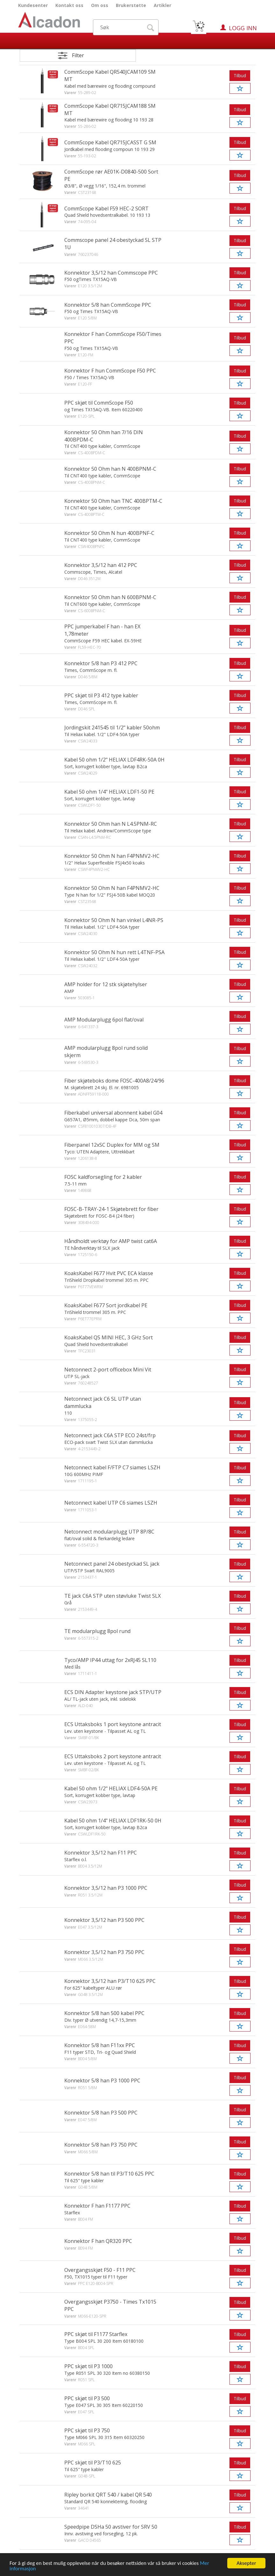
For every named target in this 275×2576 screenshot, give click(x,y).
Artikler (162, 5)
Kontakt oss (69, 5)
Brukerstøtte (131, 5)
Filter (78, 55)
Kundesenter (33, 5)
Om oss (99, 5)
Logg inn (243, 28)
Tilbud (240, 75)
